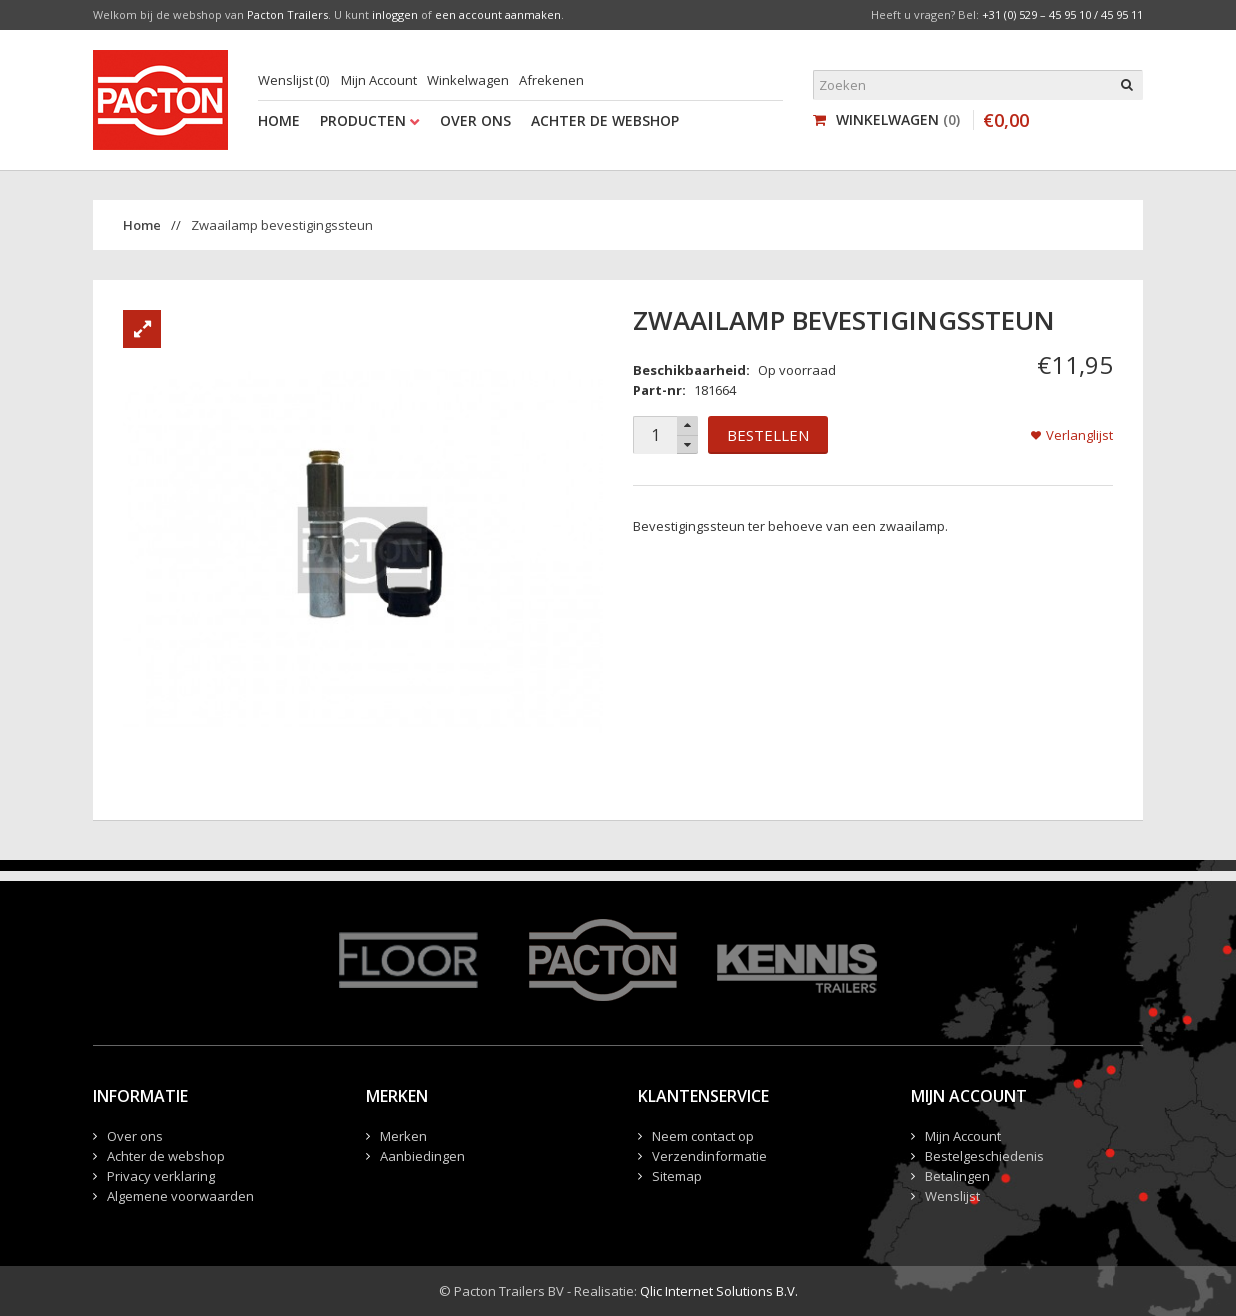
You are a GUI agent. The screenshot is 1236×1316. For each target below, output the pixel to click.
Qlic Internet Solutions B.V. (719, 1291)
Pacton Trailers (287, 14)
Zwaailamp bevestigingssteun (282, 225)
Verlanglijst (1079, 435)
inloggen (395, 14)
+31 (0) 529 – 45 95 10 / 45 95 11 (1062, 14)
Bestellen (768, 435)
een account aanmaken (498, 14)
